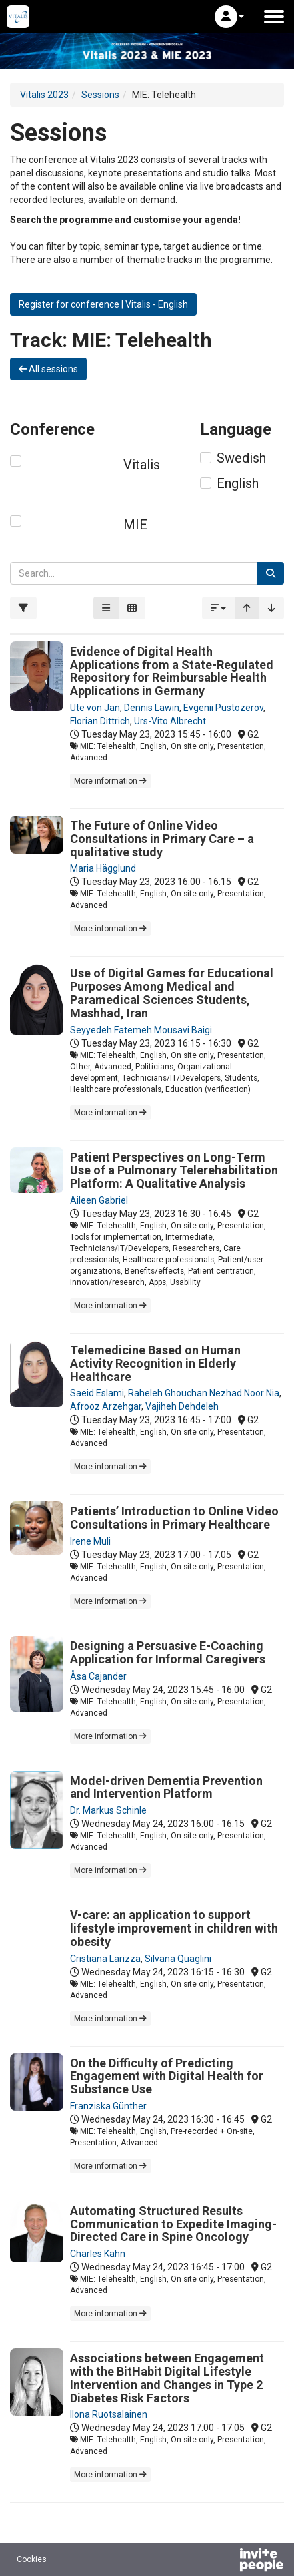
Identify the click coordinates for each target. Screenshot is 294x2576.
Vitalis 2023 (44, 94)
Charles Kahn (97, 2253)
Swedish (241, 458)
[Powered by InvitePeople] (226, 2561)
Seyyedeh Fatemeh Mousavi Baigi (141, 1030)
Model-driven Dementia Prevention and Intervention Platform (166, 1787)
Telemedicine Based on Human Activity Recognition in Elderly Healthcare (155, 1363)
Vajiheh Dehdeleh (182, 1406)
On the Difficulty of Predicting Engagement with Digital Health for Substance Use (166, 2076)
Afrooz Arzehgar (105, 1406)
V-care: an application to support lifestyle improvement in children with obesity (174, 1928)
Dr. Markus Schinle (108, 1810)
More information (110, 781)
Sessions (100, 94)
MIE (135, 525)
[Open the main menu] (274, 16)
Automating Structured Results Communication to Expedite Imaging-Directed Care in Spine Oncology (173, 2224)
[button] (229, 16)
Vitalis (141, 465)
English (238, 483)
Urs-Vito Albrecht (170, 721)
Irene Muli (90, 1541)
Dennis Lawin (151, 707)
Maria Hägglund (103, 868)
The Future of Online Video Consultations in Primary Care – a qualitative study (162, 838)
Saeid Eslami (97, 1393)
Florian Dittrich (100, 721)
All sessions (48, 369)
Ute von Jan (95, 707)
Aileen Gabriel (99, 1200)
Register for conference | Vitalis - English (103, 304)
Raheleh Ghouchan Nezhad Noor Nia (203, 1393)
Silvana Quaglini (178, 1958)
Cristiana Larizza (105, 1958)
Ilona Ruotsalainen (108, 2414)
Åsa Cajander (98, 1676)
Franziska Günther (108, 2106)
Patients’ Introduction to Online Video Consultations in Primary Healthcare (174, 1517)
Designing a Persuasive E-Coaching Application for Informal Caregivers (167, 1652)
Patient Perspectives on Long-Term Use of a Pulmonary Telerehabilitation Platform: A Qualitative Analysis (174, 1170)
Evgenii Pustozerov (223, 707)
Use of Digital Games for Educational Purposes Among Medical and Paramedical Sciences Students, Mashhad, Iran (171, 992)
